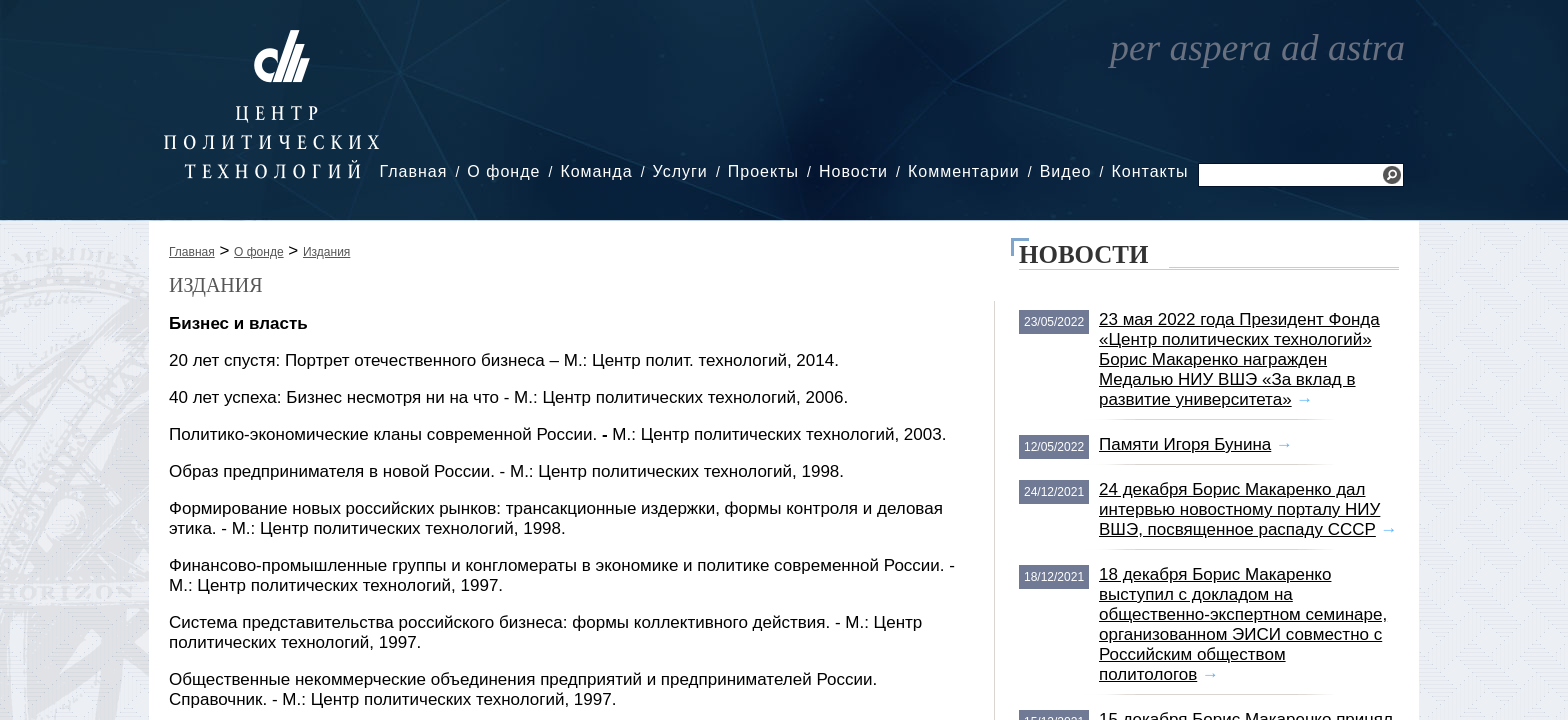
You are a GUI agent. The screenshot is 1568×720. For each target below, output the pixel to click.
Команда (596, 171)
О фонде (503, 171)
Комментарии (964, 171)
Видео (1066, 171)
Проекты (763, 171)
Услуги (680, 171)
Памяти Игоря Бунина (1185, 444)
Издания (326, 252)
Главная (413, 171)
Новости (853, 171)
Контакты (1149, 171)
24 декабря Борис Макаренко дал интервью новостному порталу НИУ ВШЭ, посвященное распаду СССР (1239, 509)
